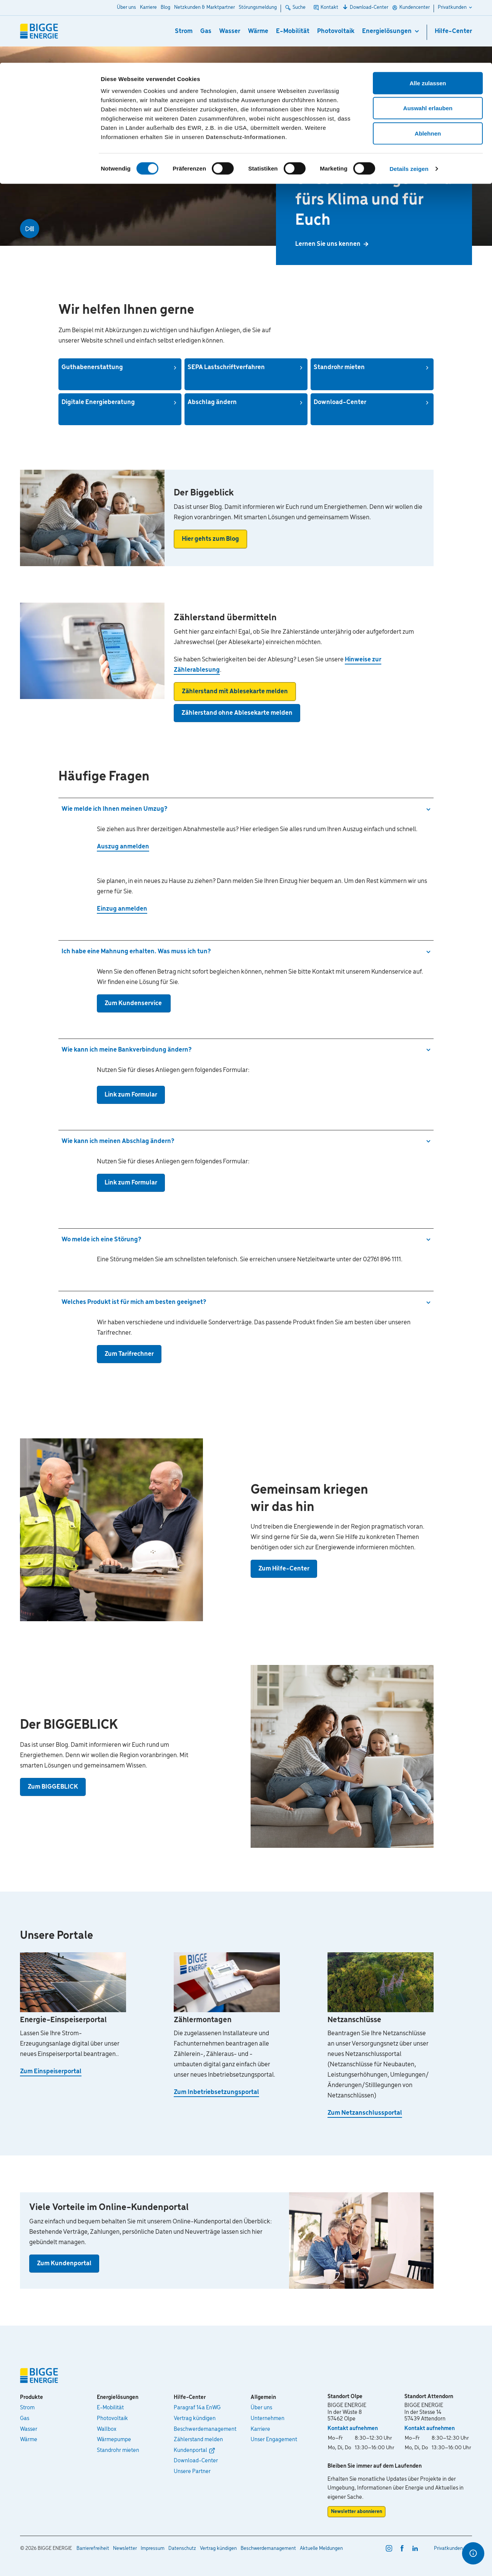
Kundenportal (190, 2450)
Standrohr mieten (118, 2450)
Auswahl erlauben (427, 45)
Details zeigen (408, 106)
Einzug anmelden (122, 909)
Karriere (260, 2429)
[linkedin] (415, 2548)
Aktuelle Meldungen (321, 2548)
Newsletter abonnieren (356, 2512)
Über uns (261, 2408)
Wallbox (106, 2429)
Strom (27, 2408)
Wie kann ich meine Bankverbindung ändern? (126, 1050)
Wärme (28, 2440)
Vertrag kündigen (195, 2418)
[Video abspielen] (29, 228)
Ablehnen (428, 70)
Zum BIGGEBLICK (53, 1787)
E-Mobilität (110, 2408)
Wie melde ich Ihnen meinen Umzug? (114, 809)
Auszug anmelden (123, 846)
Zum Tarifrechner (129, 1354)
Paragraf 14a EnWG (197, 2408)
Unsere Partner (192, 2471)
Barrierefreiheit (92, 2548)
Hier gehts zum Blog (210, 539)
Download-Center (196, 2461)
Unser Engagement (274, 2440)
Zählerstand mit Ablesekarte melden (235, 692)
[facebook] (402, 2548)
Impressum (153, 2548)
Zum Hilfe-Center (283, 1568)
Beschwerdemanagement (205, 2429)
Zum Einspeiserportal (50, 2071)
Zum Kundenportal (64, 2263)
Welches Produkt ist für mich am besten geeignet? (134, 1302)
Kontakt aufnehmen (352, 2428)
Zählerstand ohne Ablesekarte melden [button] (237, 713)
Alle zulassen (427, 20)
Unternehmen (267, 2418)
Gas (24, 2418)
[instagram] (389, 2548)
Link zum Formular (131, 1094)
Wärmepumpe (114, 2440)
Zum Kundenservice (134, 1003)
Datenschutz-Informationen (245, 74)
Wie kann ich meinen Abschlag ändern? (118, 1141)
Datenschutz (182, 2548)
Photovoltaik (112, 2418)
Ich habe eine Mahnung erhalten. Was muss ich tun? (136, 951)
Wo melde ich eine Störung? (101, 1239)
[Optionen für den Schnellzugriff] (473, 2553)
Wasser (28, 2429)
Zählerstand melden (198, 2440)
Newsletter (125, 2548)
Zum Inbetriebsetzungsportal (216, 2092)
